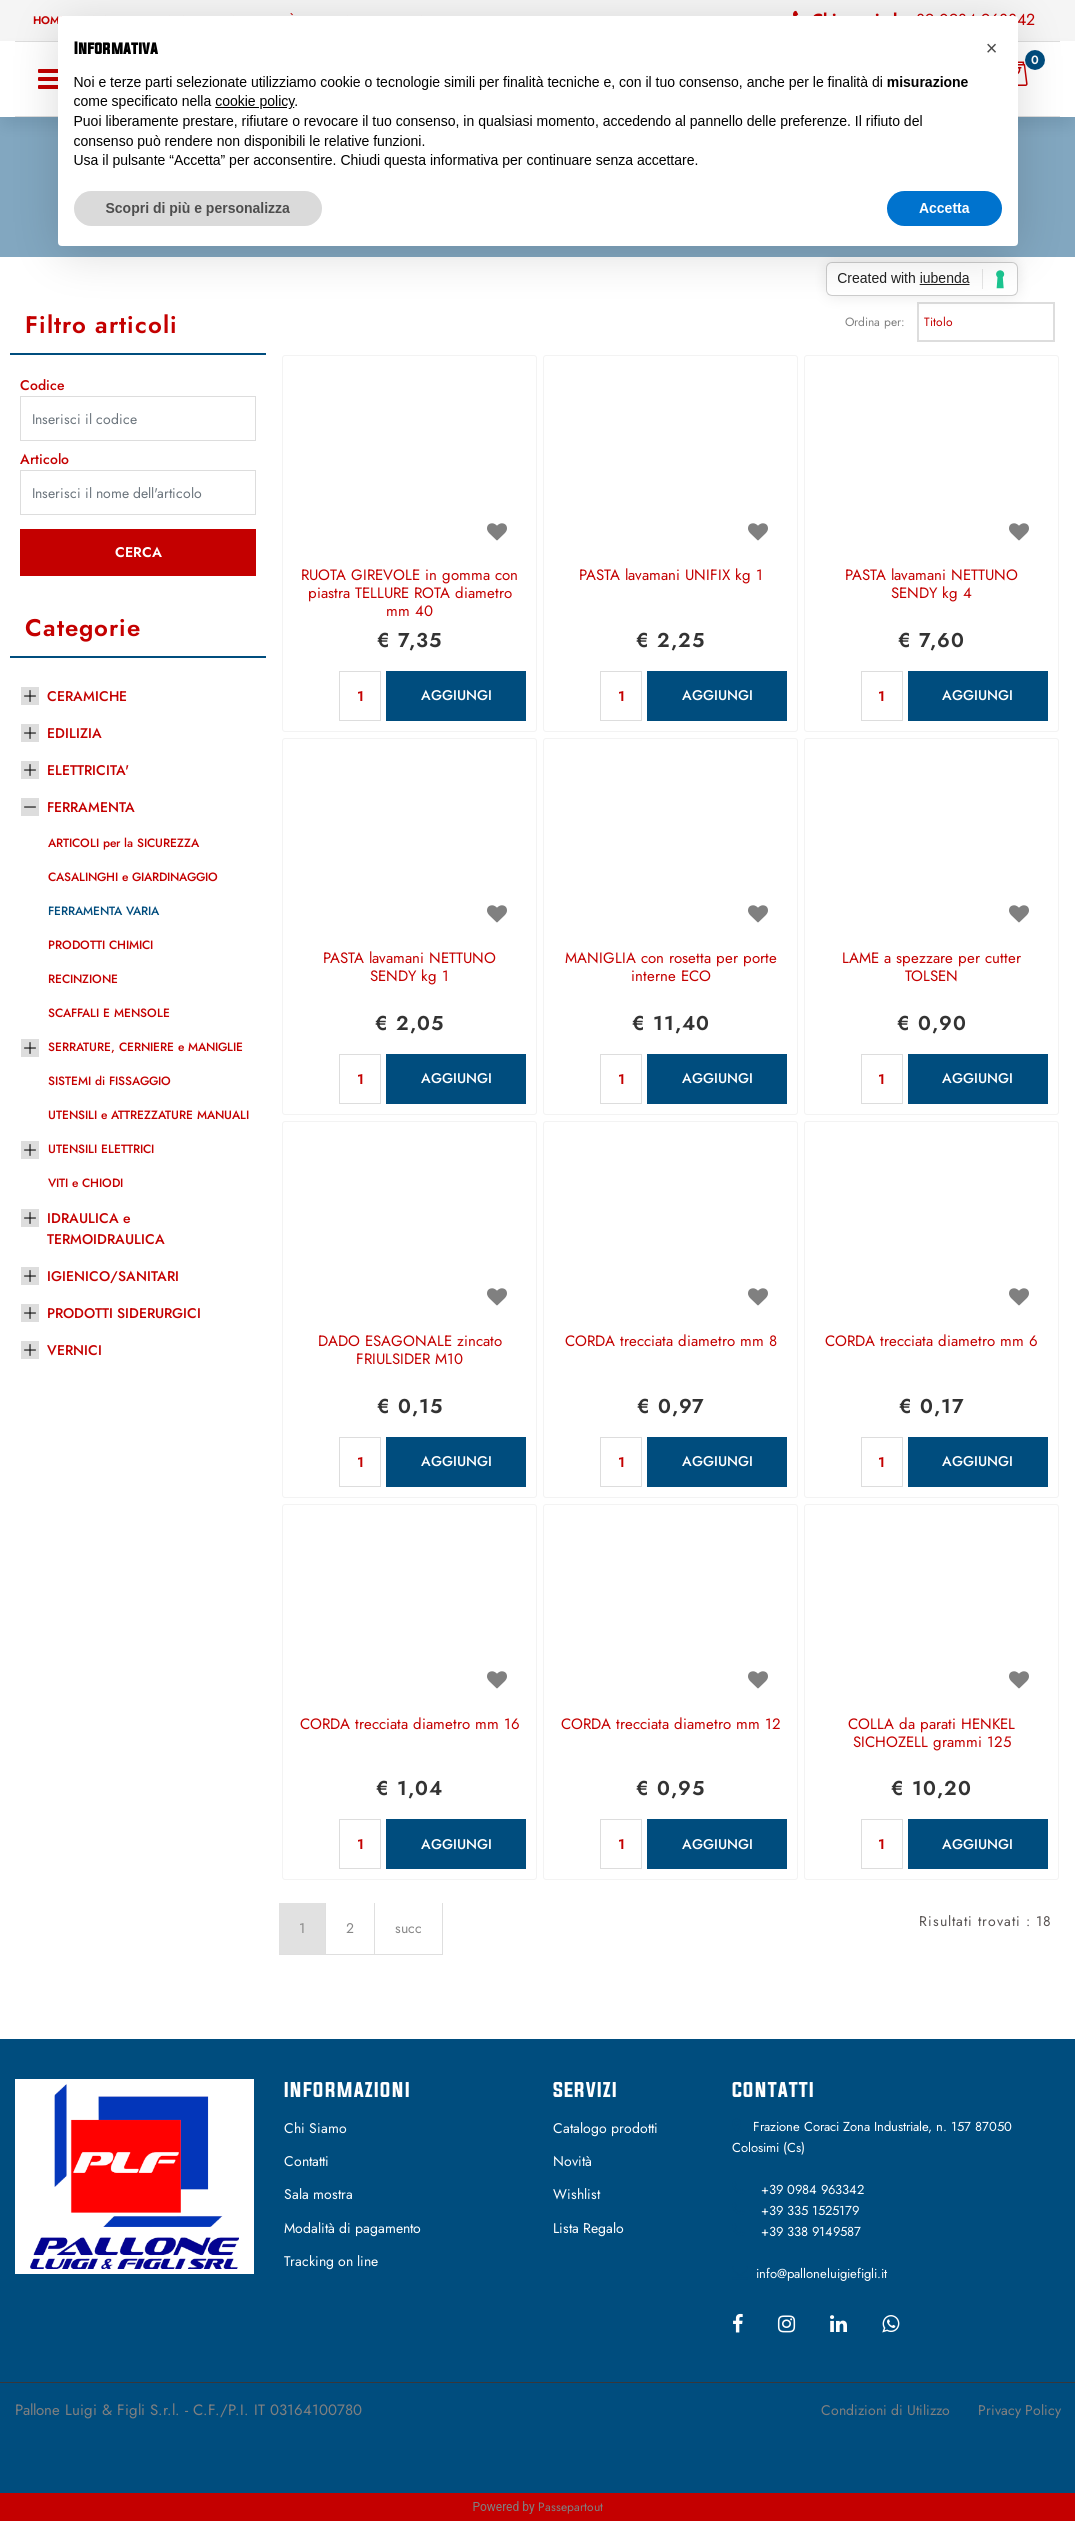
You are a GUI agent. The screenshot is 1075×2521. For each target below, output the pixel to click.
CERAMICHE (87, 696)
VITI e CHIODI (85, 1183)
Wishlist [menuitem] (576, 2194)
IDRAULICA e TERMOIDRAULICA (106, 1228)
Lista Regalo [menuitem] (588, 2228)
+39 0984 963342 (812, 2189)
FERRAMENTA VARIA (103, 911)
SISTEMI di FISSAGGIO (109, 1081)
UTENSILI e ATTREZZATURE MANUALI (148, 1115)
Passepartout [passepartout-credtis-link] (570, 2507)
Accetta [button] (944, 208)
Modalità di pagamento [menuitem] (352, 2228)
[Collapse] (30, 804)
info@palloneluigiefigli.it (821, 2273)
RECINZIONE (83, 979)
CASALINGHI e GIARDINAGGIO (133, 877)
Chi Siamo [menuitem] (315, 2128)
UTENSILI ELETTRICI (101, 1149)
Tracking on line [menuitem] (331, 2261)
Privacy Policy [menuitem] (1019, 2410)
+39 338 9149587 (811, 2231)
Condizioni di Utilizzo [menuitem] (885, 2410)
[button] (138, 552)
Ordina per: (875, 322)
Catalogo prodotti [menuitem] (605, 2128)
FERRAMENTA (91, 807)
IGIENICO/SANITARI (113, 1276)
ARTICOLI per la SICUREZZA (123, 843)
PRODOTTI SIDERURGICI (124, 1313)
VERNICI (74, 1350)
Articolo (44, 459)
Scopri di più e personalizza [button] (198, 208)
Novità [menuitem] (572, 2161)
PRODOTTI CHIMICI (100, 945)
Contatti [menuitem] (306, 2161)
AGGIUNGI (456, 695)
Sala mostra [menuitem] (318, 2194)
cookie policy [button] (254, 101)
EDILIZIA (74, 733)
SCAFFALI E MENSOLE (109, 1013)
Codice (42, 385)
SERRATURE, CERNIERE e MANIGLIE (145, 1047)
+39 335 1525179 (810, 2210)
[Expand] (30, 693)
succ (408, 1928)
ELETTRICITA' (88, 770)
